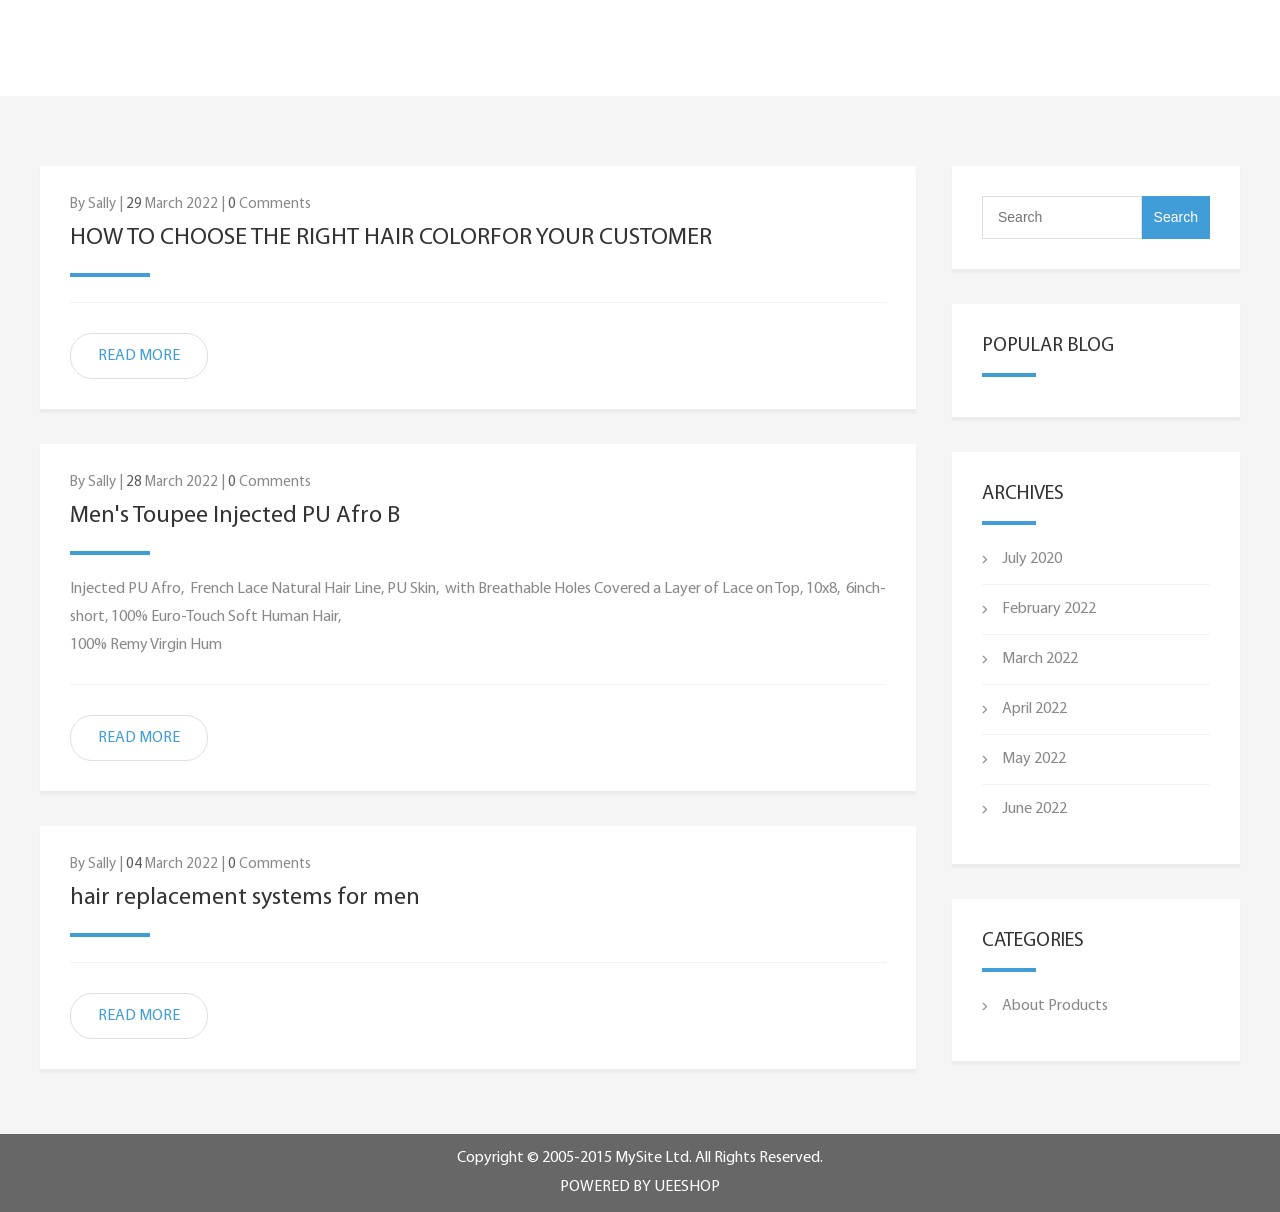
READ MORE (139, 356)
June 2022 (1034, 809)
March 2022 (1040, 659)
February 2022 (1049, 609)
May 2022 (1034, 759)
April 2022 (1034, 709)
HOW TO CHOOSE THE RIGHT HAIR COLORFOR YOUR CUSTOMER (391, 238)
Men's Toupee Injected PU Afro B (235, 516)
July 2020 (1032, 559)
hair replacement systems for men (245, 898)
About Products (1055, 1006)
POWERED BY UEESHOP (640, 1187)
